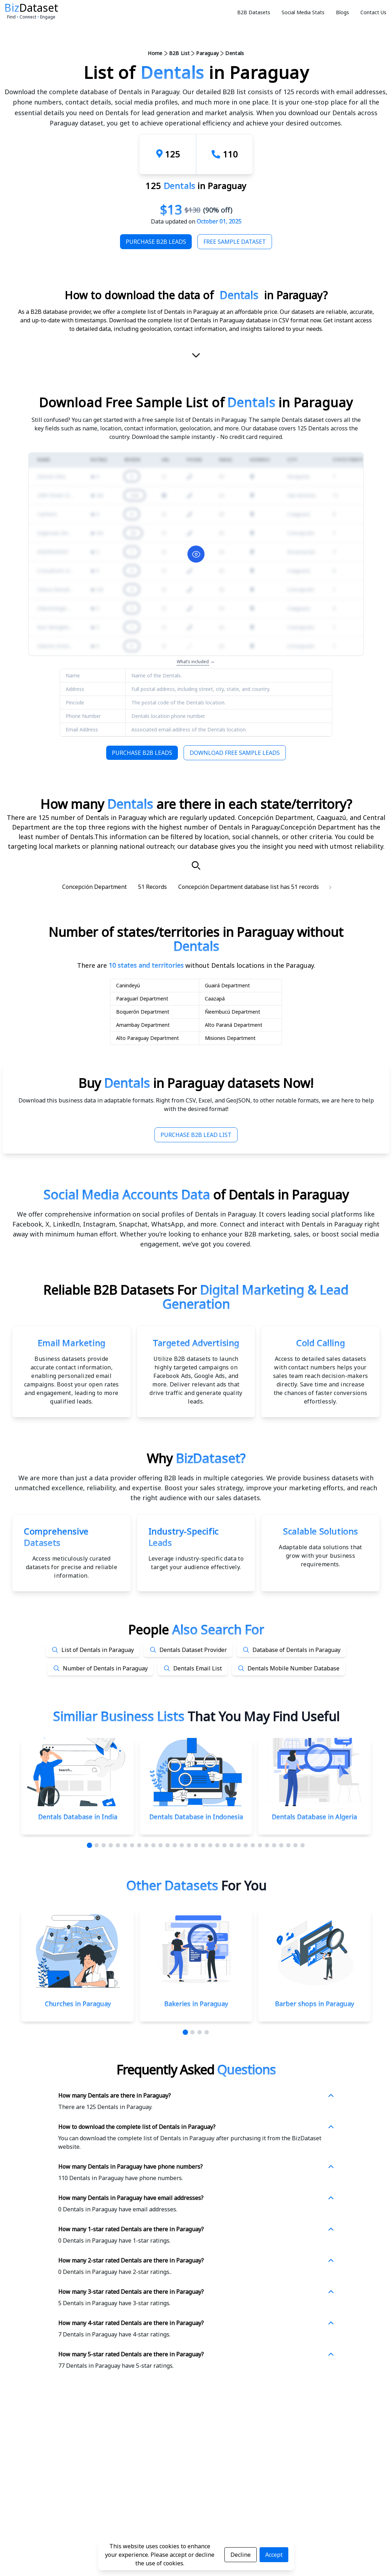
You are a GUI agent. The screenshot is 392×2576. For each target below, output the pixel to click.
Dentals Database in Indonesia (196, 1817)
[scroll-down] (196, 355)
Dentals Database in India (77, 1817)
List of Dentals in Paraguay (97, 1650)
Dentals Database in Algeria (314, 1817)
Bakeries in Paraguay (196, 2004)
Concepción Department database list (228, 887)
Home (155, 53)
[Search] (196, 865)
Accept (274, 2555)
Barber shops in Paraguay (314, 2004)
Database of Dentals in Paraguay (296, 1650)
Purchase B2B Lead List (196, 1135)
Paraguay (207, 53)
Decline (240, 2555)
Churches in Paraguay (78, 2004)
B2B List (179, 53)
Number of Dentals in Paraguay (105, 1668)
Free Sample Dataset (234, 242)
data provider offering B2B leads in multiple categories (178, 1478)
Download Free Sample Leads (235, 753)
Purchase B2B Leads (156, 242)
